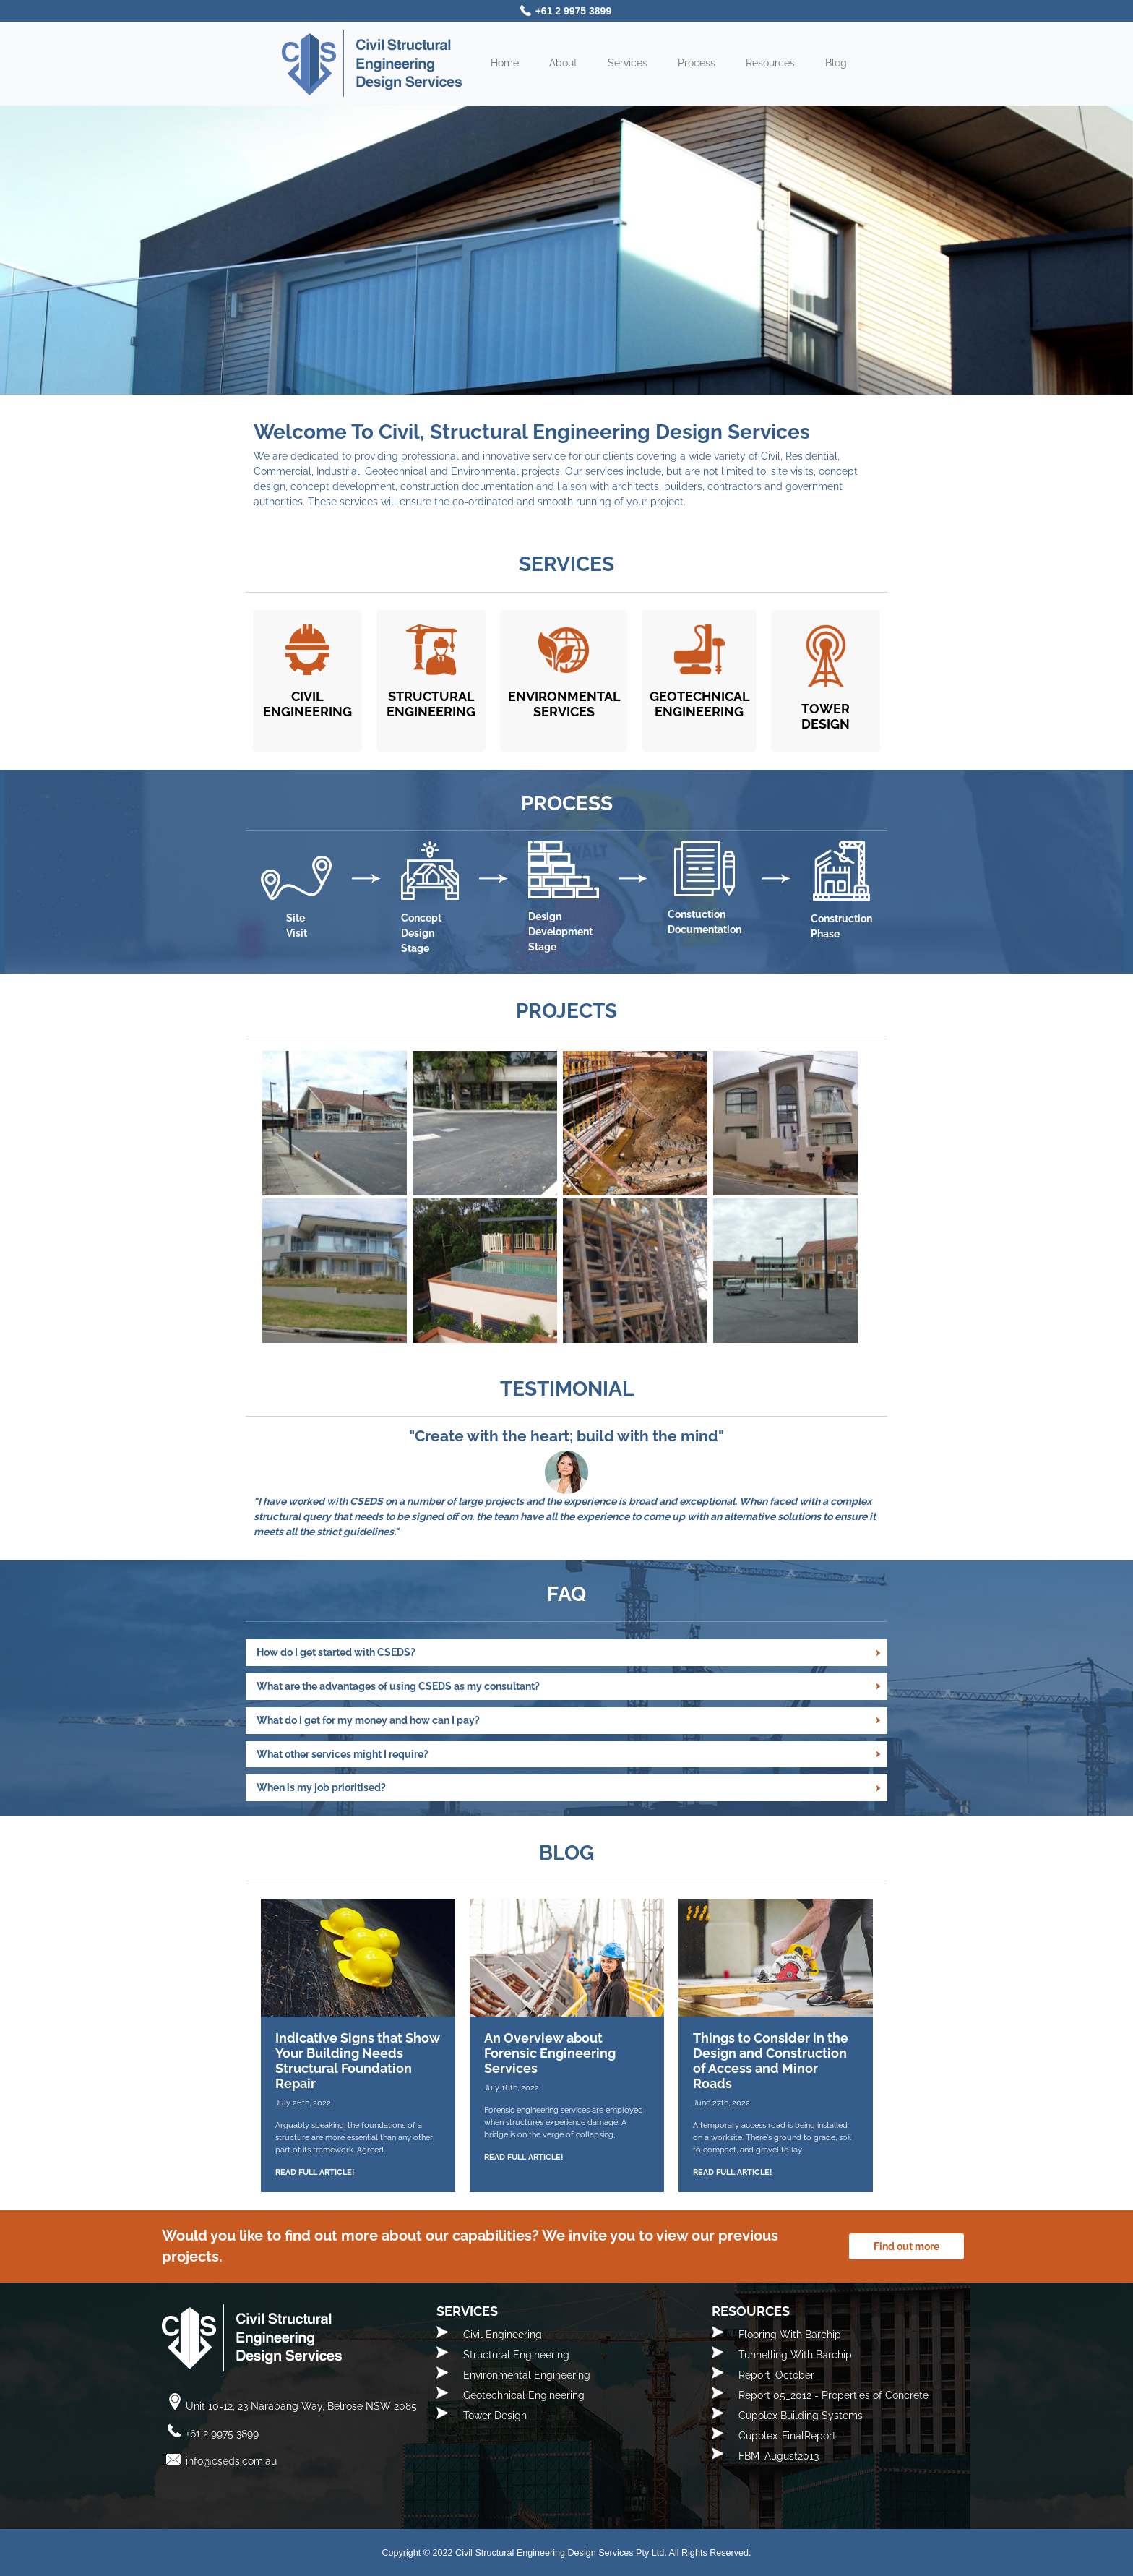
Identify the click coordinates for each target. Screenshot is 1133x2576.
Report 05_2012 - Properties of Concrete (833, 2395)
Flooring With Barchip (789, 2334)
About (563, 63)
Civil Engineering (502, 2334)
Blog (836, 63)
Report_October (776, 2375)
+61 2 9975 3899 (573, 11)
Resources (770, 63)
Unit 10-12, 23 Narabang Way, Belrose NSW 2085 (301, 2406)
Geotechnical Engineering (524, 2395)
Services (627, 63)
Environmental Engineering (526, 2375)
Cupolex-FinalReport (787, 2436)
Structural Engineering (516, 2355)
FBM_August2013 (778, 2456)
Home (505, 63)
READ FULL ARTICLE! (314, 2172)
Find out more (906, 2246)
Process (696, 63)
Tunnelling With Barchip (795, 2355)
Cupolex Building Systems (800, 2415)
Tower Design (495, 2415)
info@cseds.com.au (231, 2461)
